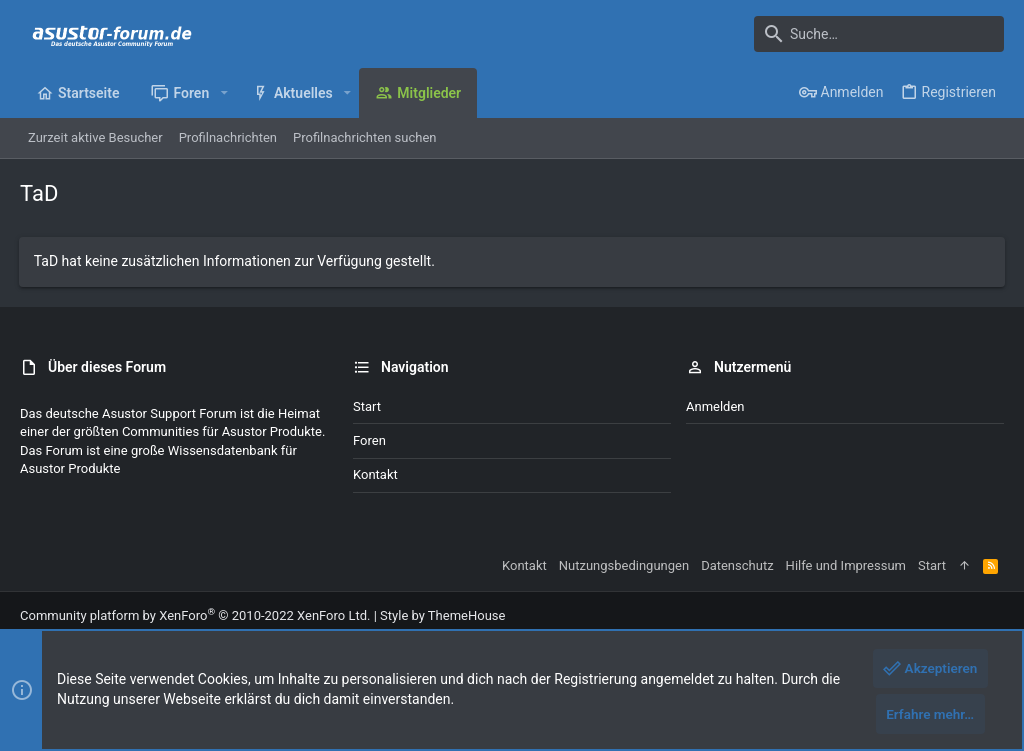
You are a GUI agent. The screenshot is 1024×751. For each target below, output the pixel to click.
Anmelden (715, 406)
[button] (223, 93)
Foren (369, 440)
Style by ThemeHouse (442, 615)
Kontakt (375, 474)
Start (367, 406)
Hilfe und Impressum (846, 565)
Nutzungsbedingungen (624, 565)
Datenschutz (737, 565)
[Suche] (879, 34)
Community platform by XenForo (195, 615)
